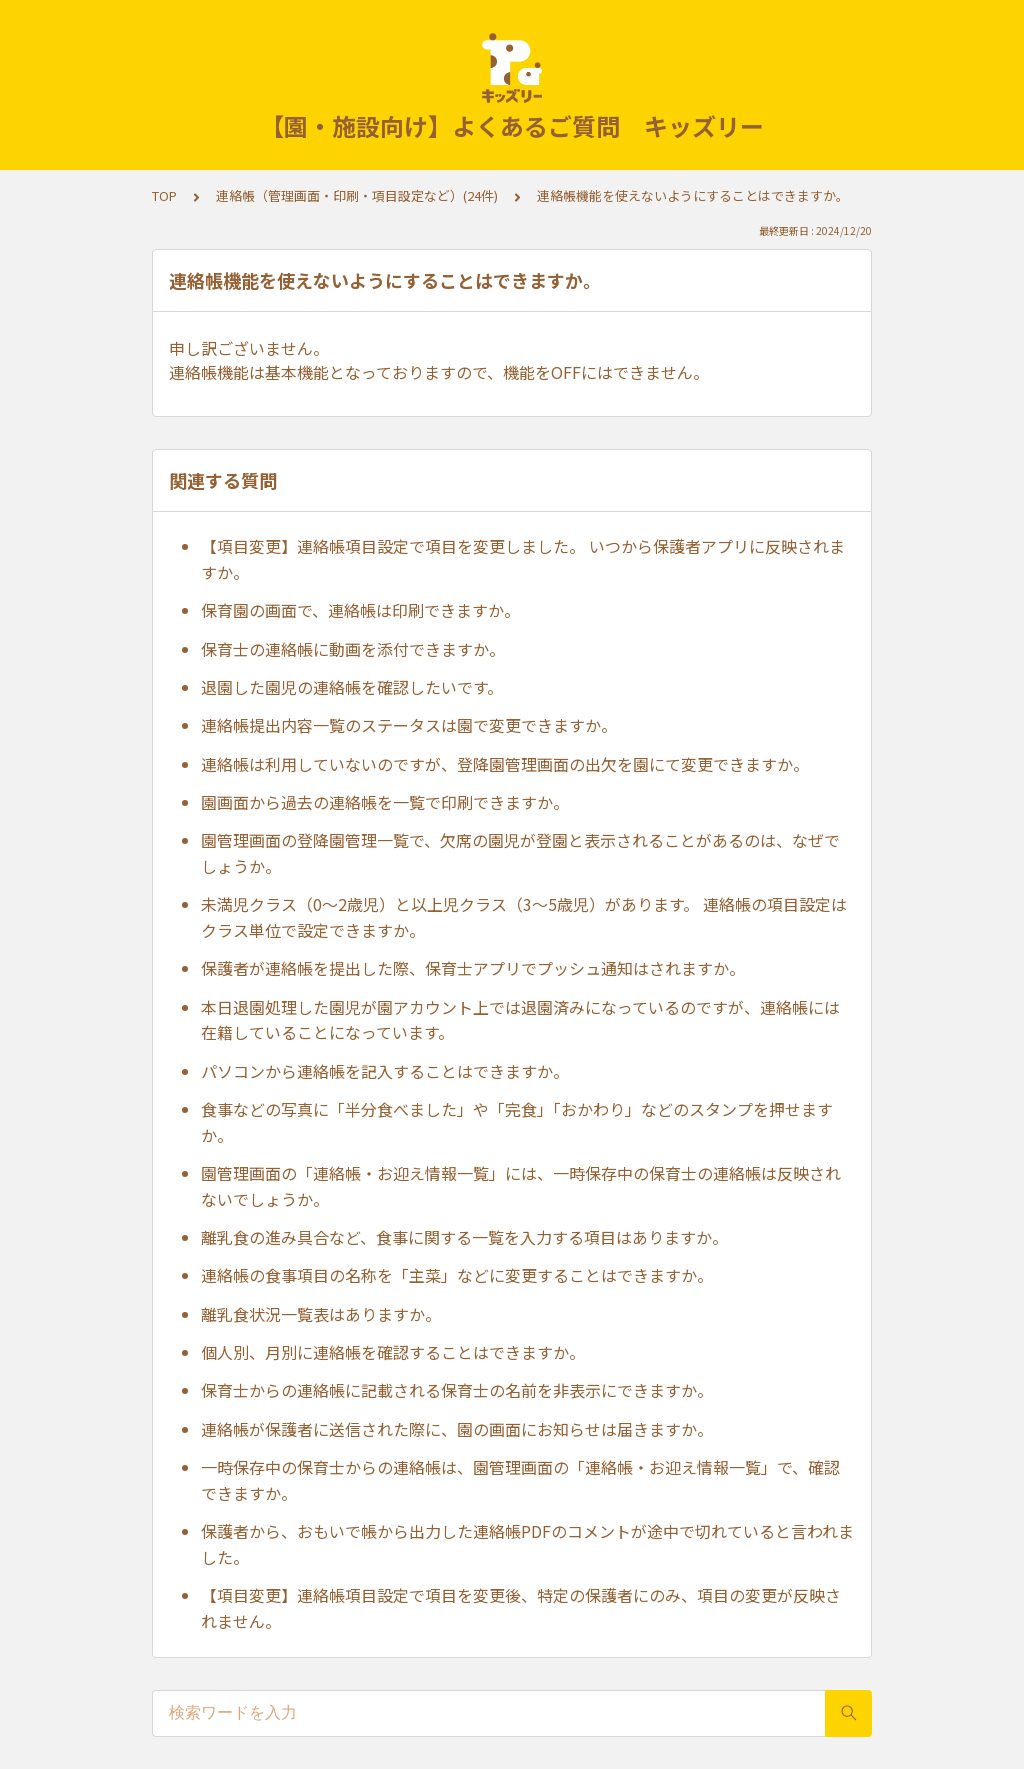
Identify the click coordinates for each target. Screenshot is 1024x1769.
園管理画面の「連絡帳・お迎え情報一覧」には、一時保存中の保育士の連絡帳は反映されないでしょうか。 (521, 1186)
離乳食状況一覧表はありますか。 (321, 1314)
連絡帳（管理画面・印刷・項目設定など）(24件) (357, 195)
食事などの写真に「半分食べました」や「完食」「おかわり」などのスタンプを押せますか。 (517, 1122)
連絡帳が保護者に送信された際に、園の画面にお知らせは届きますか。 (457, 1429)
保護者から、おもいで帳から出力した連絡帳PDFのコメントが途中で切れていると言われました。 (527, 1544)
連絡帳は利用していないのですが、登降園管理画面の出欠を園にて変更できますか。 (505, 764)
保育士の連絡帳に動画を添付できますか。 (353, 649)
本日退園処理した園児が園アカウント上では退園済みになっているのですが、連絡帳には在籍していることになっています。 (520, 1020)
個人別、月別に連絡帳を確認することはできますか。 (393, 1352)
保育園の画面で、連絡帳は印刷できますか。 (360, 610)
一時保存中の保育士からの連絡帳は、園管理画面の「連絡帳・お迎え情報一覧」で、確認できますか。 (520, 1480)
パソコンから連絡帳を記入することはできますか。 (385, 1071)
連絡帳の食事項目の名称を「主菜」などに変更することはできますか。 (457, 1275)
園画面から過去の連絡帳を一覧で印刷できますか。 (385, 802)
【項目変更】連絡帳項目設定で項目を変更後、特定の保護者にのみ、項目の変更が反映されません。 (521, 1608)
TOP (164, 195)
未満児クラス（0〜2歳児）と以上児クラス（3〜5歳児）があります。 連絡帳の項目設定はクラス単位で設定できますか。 (524, 917)
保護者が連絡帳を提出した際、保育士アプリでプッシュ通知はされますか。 (473, 968)
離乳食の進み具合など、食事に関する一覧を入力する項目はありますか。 (464, 1237)
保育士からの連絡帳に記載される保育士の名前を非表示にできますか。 (457, 1390)
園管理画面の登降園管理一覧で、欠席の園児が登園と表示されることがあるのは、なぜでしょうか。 (520, 853)
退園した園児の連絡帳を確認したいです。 (352, 687)
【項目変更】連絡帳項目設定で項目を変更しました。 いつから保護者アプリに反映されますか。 (523, 559)
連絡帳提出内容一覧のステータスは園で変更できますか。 (409, 725)
